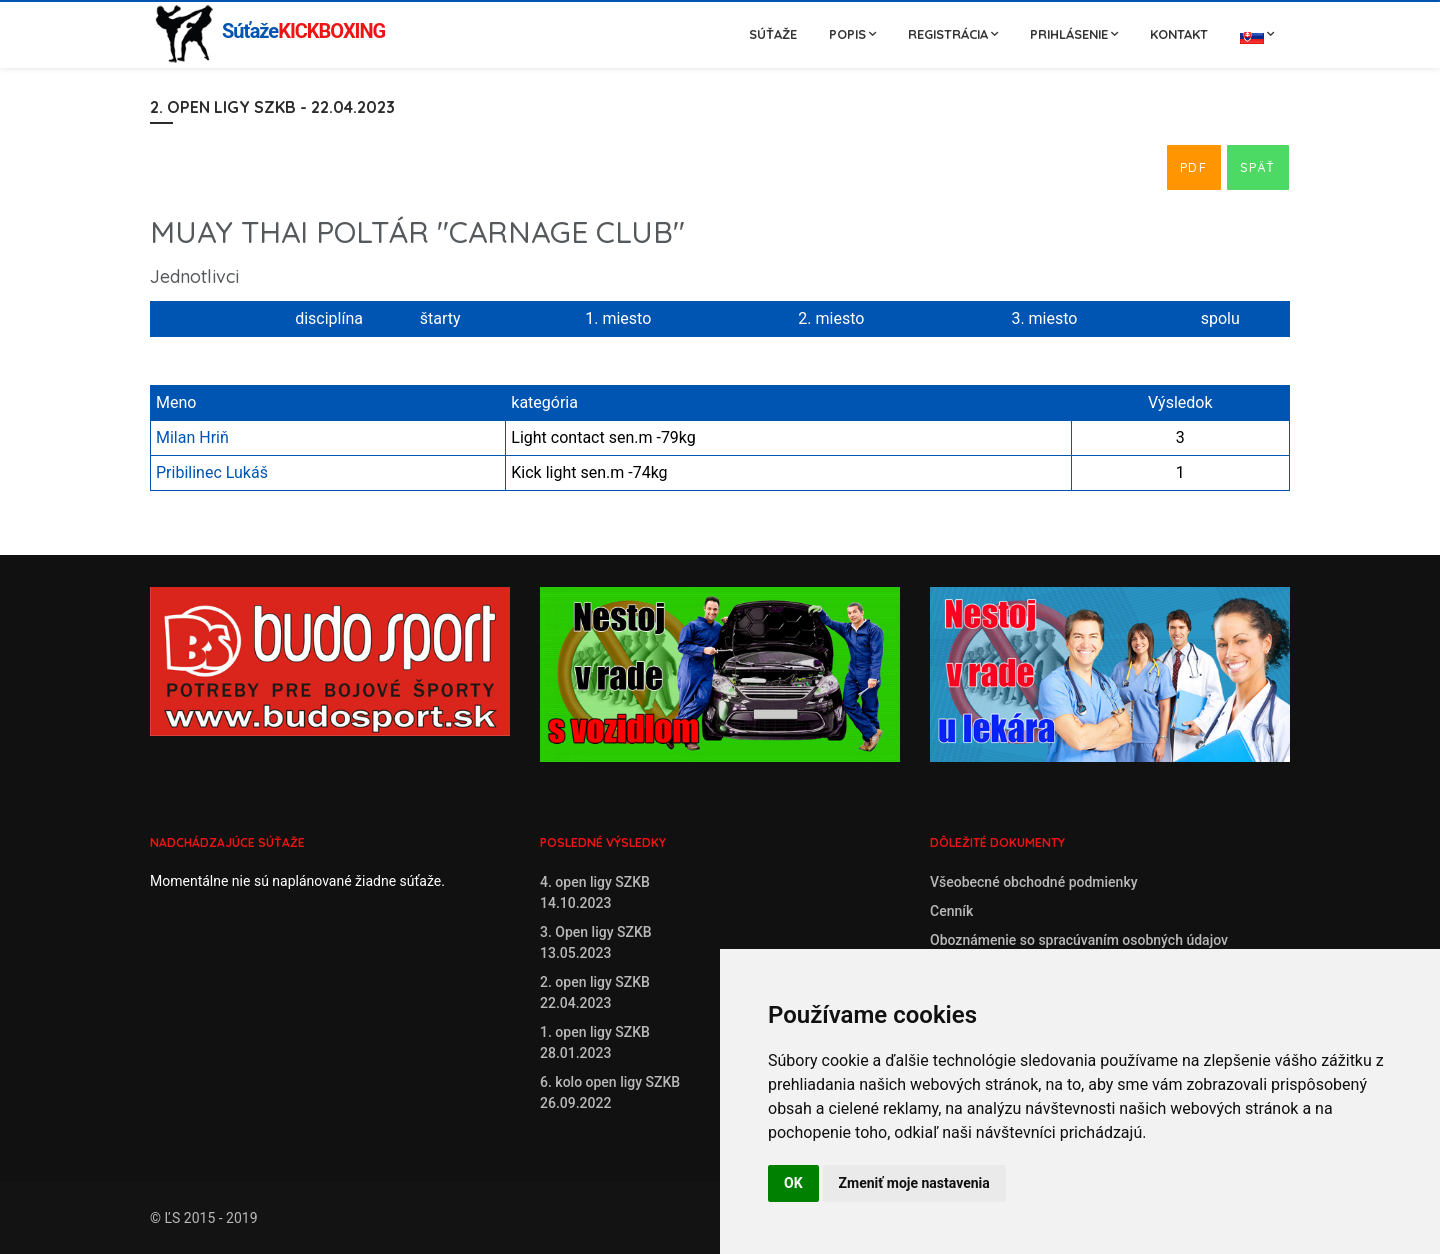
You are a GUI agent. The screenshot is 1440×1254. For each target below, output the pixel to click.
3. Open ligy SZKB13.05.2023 (596, 942)
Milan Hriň (192, 437)
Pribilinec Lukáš (212, 472)
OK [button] (793, 1183)
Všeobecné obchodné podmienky (1034, 882)
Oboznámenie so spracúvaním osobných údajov (1079, 940)
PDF (1194, 167)
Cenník (951, 911)
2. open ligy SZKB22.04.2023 (595, 992)
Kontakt (1179, 34)
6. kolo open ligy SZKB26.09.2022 (610, 1092)
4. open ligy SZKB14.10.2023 (595, 892)
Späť (1258, 167)
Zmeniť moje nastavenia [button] (914, 1183)
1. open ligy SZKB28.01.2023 (595, 1042)
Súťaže (773, 34)
